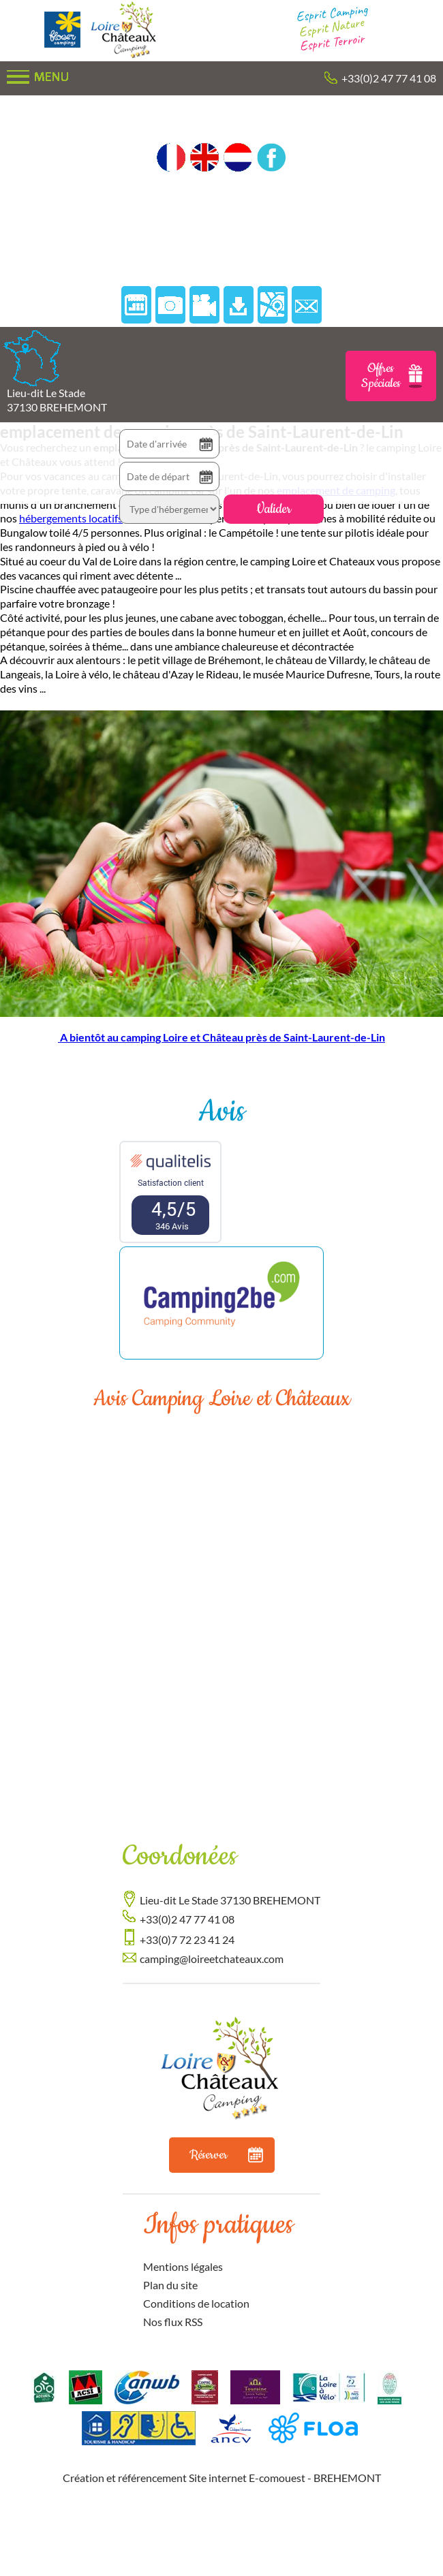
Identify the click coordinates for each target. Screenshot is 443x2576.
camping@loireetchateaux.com (212, 1958)
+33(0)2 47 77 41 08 (388, 78)
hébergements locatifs (71, 518)
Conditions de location (196, 2303)
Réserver (226, 2155)
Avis (221, 1112)
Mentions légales (183, 2266)
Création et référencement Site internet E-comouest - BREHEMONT (222, 2477)
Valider (273, 509)
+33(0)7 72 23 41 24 (187, 1939)
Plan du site (170, 2284)
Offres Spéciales (392, 376)
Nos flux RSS (172, 2321)
